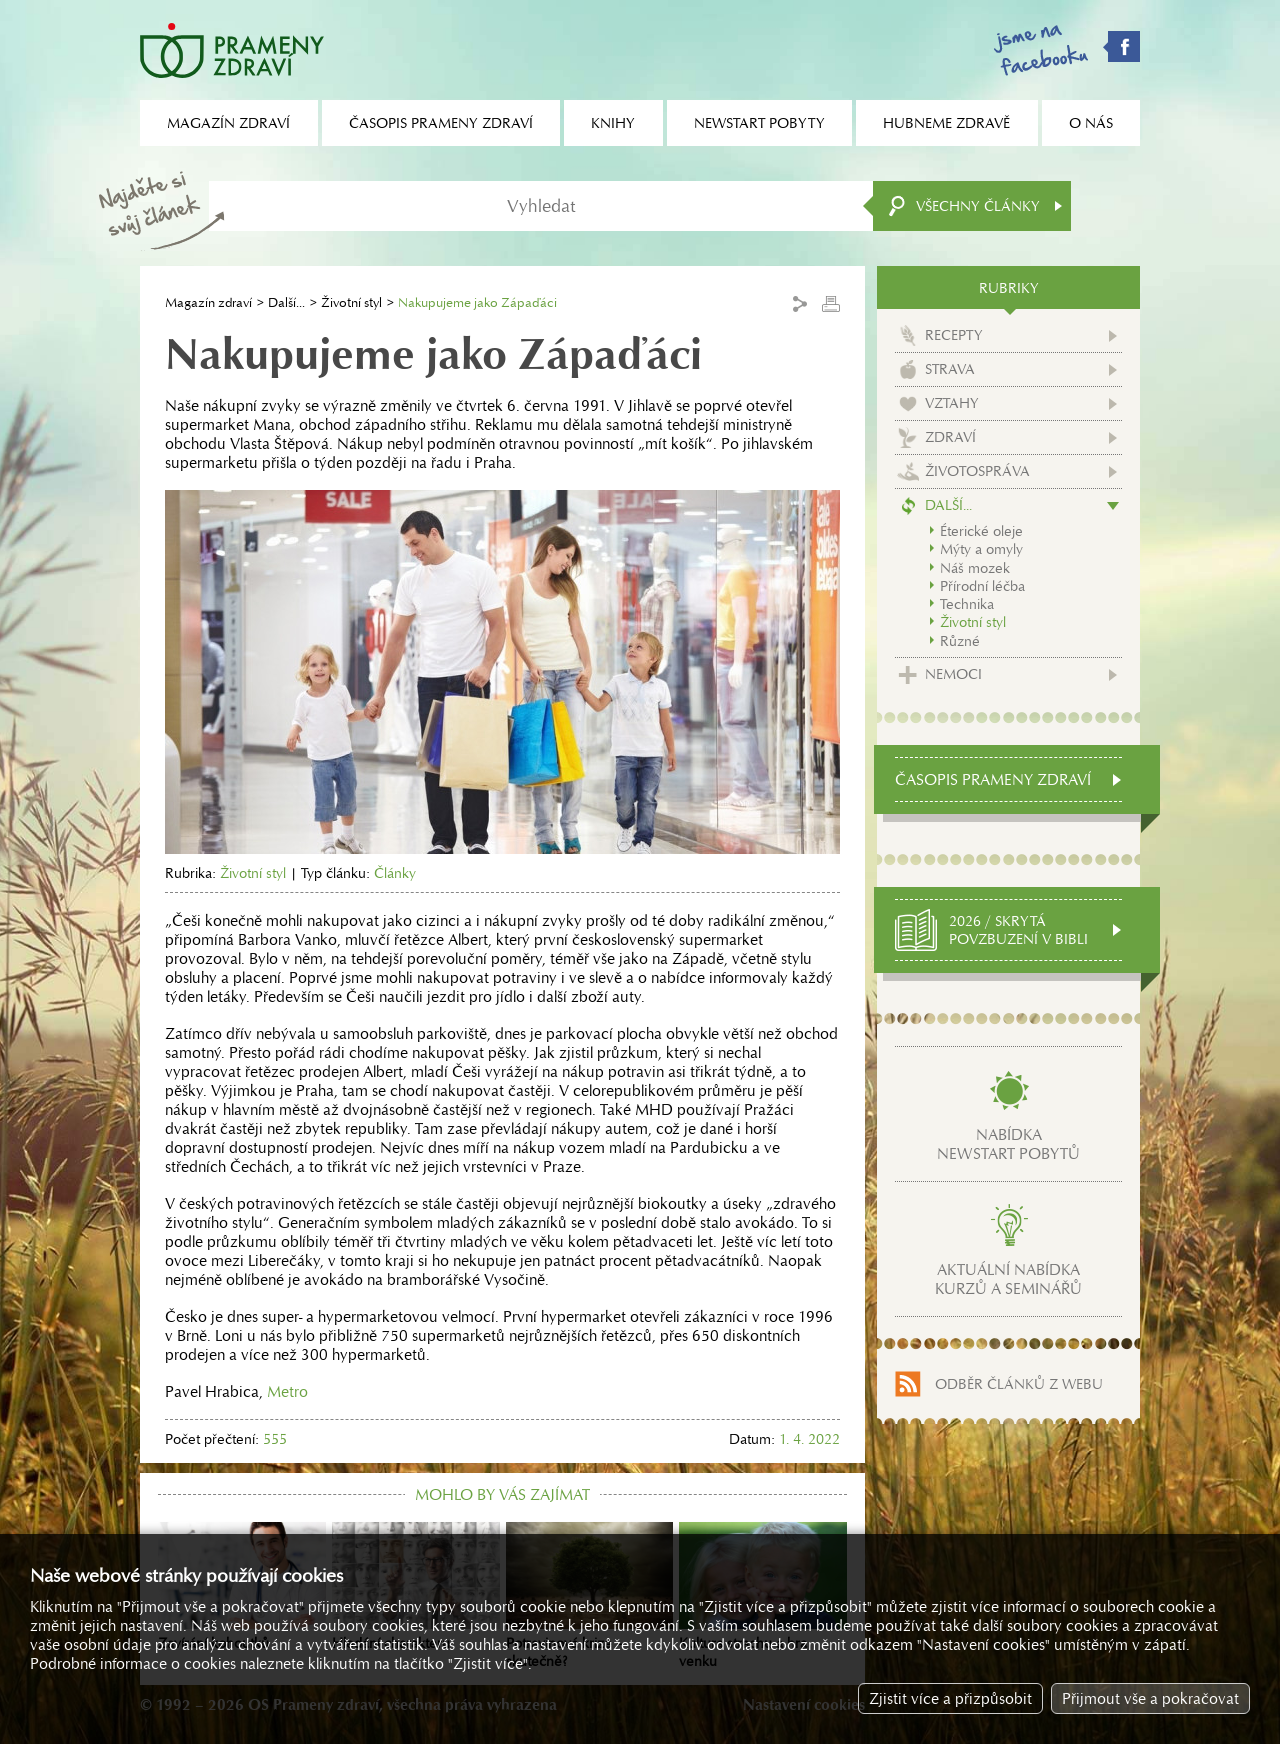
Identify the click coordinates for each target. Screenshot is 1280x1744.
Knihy (613, 123)
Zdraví (950, 437)
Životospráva (977, 471)
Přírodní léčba (982, 586)
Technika (967, 604)
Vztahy (952, 403)
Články (395, 873)
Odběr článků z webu (1019, 1384)
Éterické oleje (981, 531)
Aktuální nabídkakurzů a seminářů (1008, 1279)
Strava (950, 369)
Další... (286, 302)
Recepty (954, 335)
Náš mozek (975, 568)
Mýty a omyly (981, 549)
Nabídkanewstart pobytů (1008, 1144)
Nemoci (953, 674)
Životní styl (351, 302)
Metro (287, 1391)
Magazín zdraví (208, 302)
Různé (960, 641)
